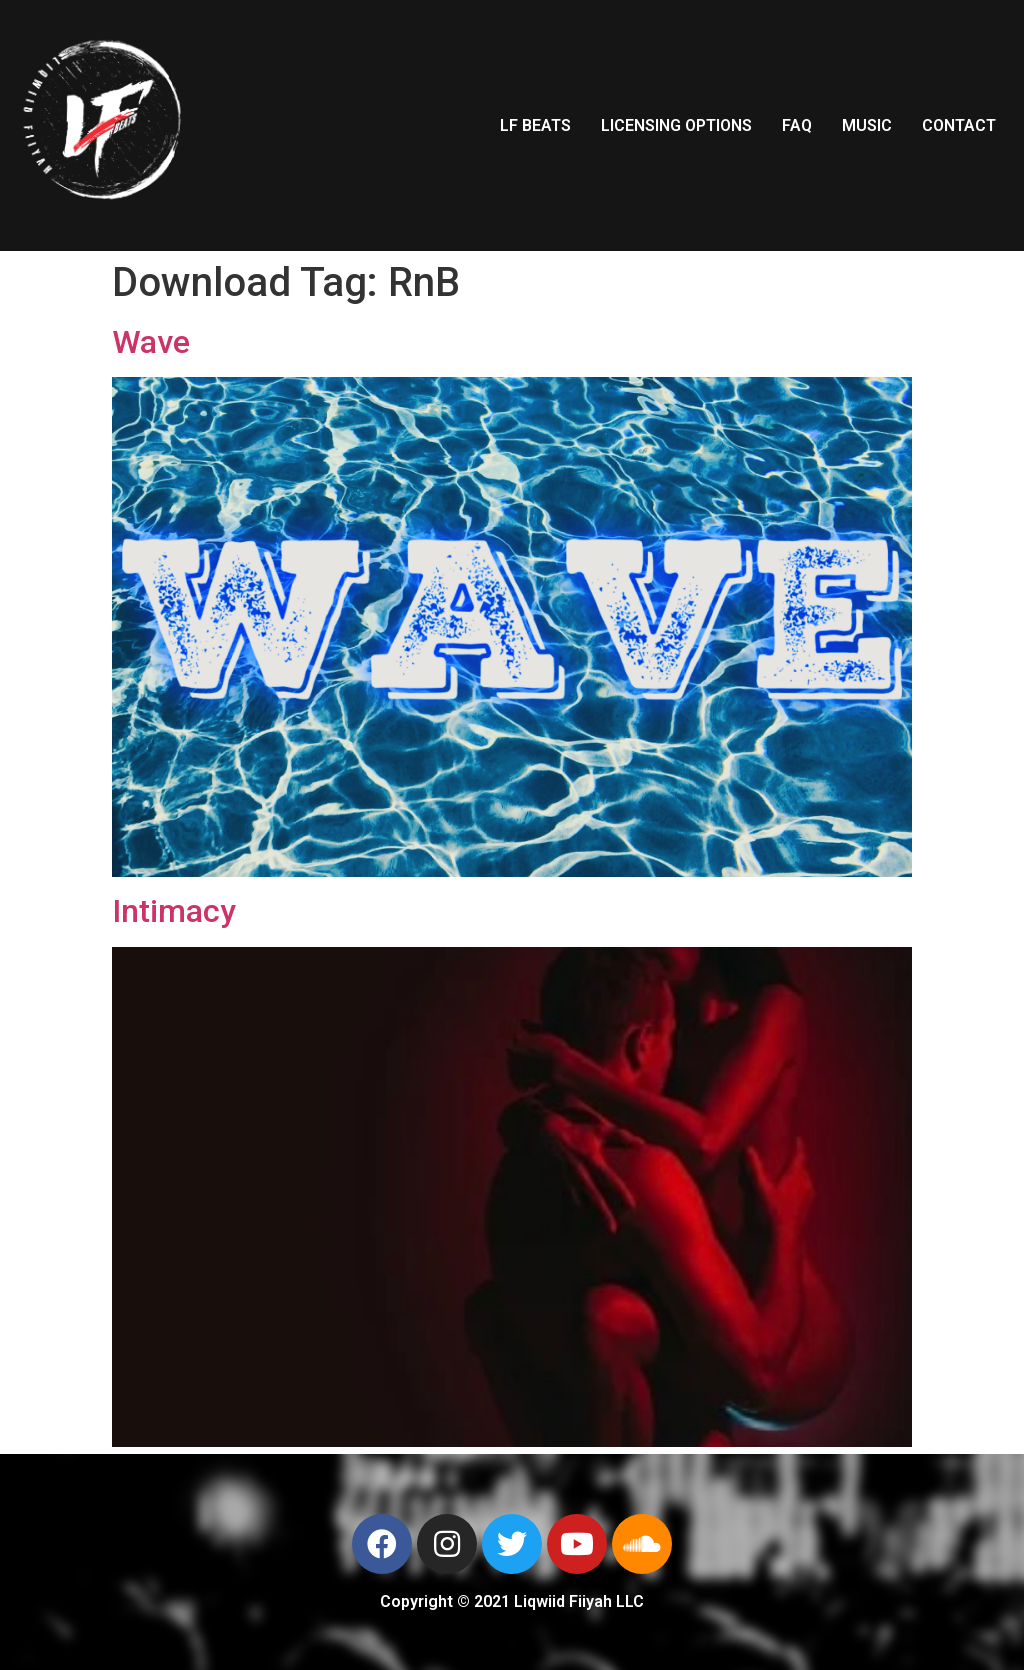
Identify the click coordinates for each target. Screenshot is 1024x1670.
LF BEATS (535, 125)
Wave (151, 342)
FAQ (797, 125)
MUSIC (867, 125)
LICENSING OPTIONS (676, 125)
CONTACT (959, 125)
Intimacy (174, 911)
